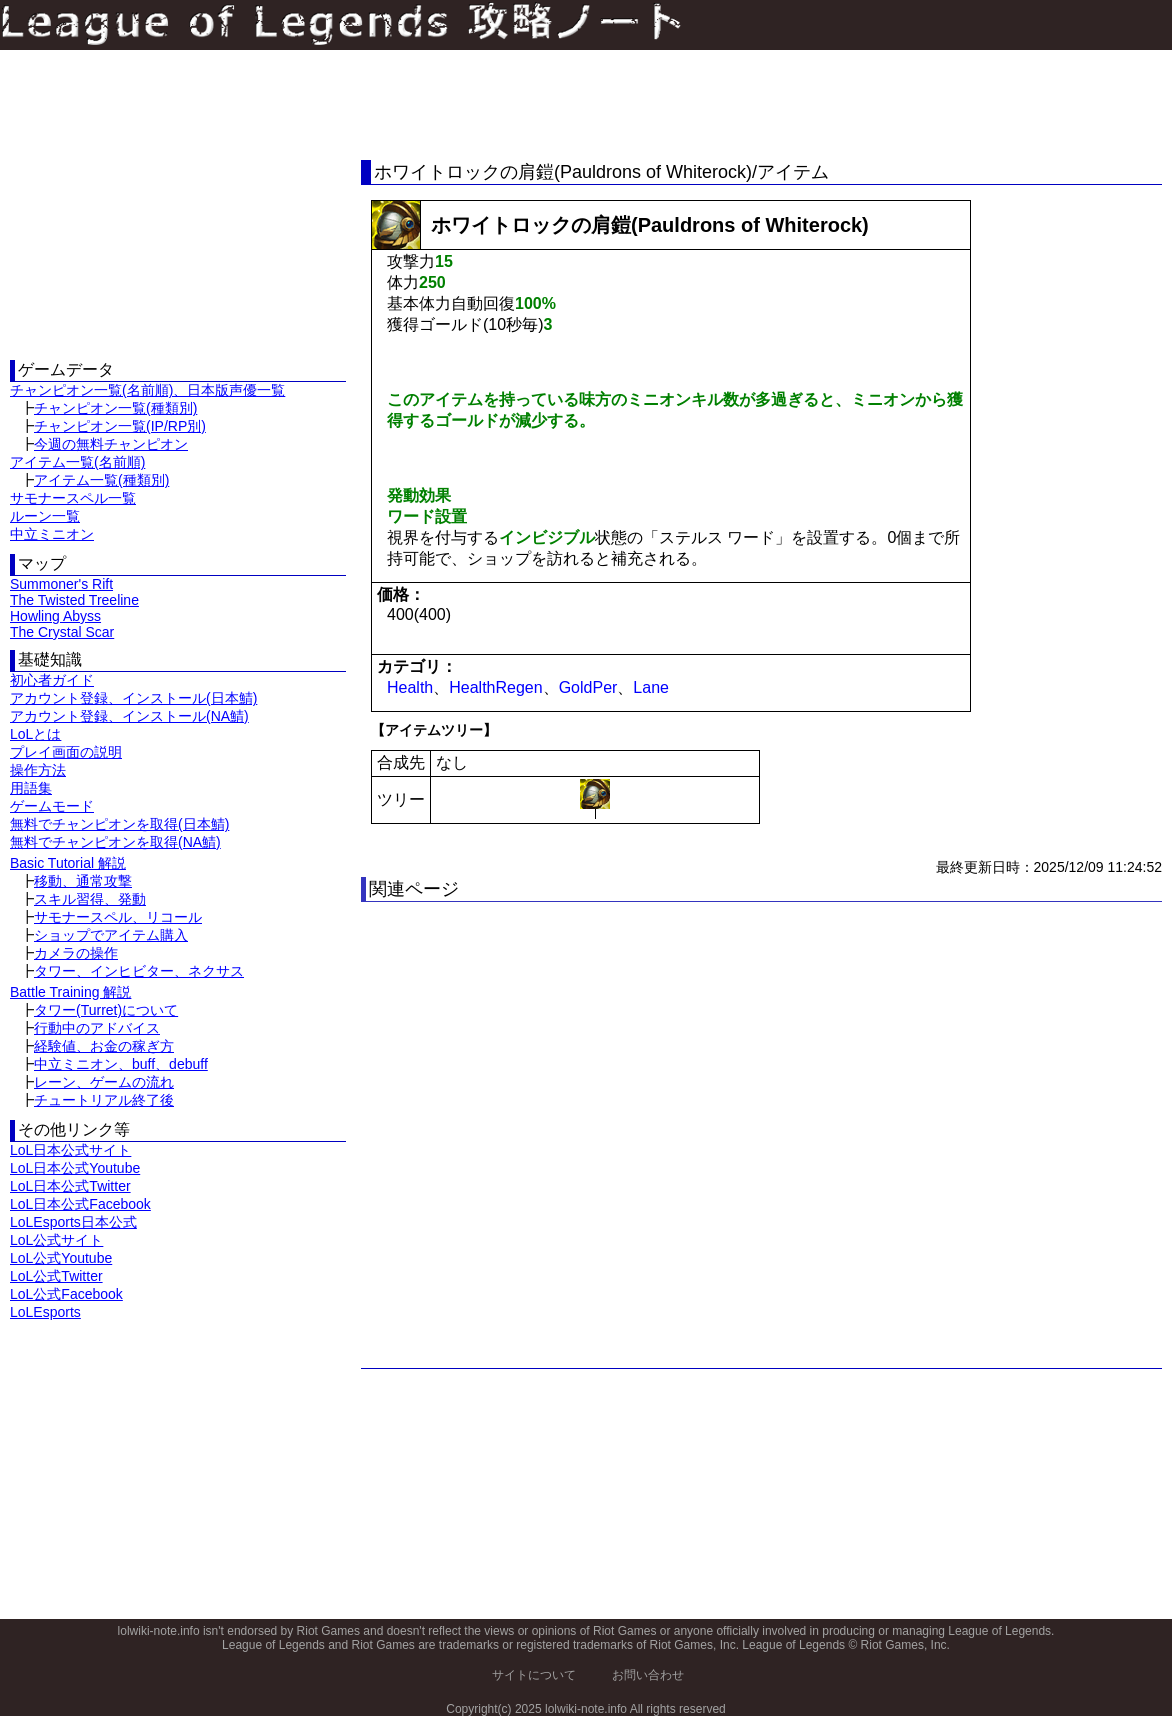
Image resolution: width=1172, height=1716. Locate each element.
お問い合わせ (648, 1675)
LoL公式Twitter (56, 1276)
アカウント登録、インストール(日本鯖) (133, 698)
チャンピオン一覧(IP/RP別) (120, 426)
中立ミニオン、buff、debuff (121, 1064)
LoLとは (35, 734)
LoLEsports (45, 1312)
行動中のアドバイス (97, 1028)
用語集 (31, 788)
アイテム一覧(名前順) (77, 462)
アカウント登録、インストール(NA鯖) (129, 716)
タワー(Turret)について (106, 1010)
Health (410, 687)
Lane (651, 687)
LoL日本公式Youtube (75, 1168)
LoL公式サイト (56, 1240)
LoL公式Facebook (66, 1294)
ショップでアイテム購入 (111, 935)
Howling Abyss (55, 616)
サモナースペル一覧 (73, 498)
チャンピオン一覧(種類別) (115, 408)
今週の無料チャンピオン (111, 444)
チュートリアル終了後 (104, 1100)
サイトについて (534, 1675)
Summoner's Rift (61, 584)
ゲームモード (52, 806)
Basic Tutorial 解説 (68, 863)
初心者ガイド (52, 680)
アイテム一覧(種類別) (101, 480)
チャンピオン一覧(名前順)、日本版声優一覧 (147, 390)
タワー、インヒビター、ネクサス (139, 971)
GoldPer (588, 687)
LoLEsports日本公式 (73, 1222)
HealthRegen (495, 687)
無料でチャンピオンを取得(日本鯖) (119, 824)
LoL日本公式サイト (70, 1150)
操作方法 (38, 770)
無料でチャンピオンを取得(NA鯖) (115, 842)
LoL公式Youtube (61, 1258)
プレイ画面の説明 (66, 752)
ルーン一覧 (45, 516)
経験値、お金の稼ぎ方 (104, 1046)
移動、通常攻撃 (83, 881)
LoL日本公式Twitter (70, 1186)
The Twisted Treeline (74, 600)
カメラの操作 (76, 953)
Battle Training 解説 (70, 992)
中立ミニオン (52, 534)
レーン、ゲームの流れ (104, 1082)
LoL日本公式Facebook (80, 1204)
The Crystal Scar (62, 632)
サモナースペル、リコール (118, 917)
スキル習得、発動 (90, 899)
